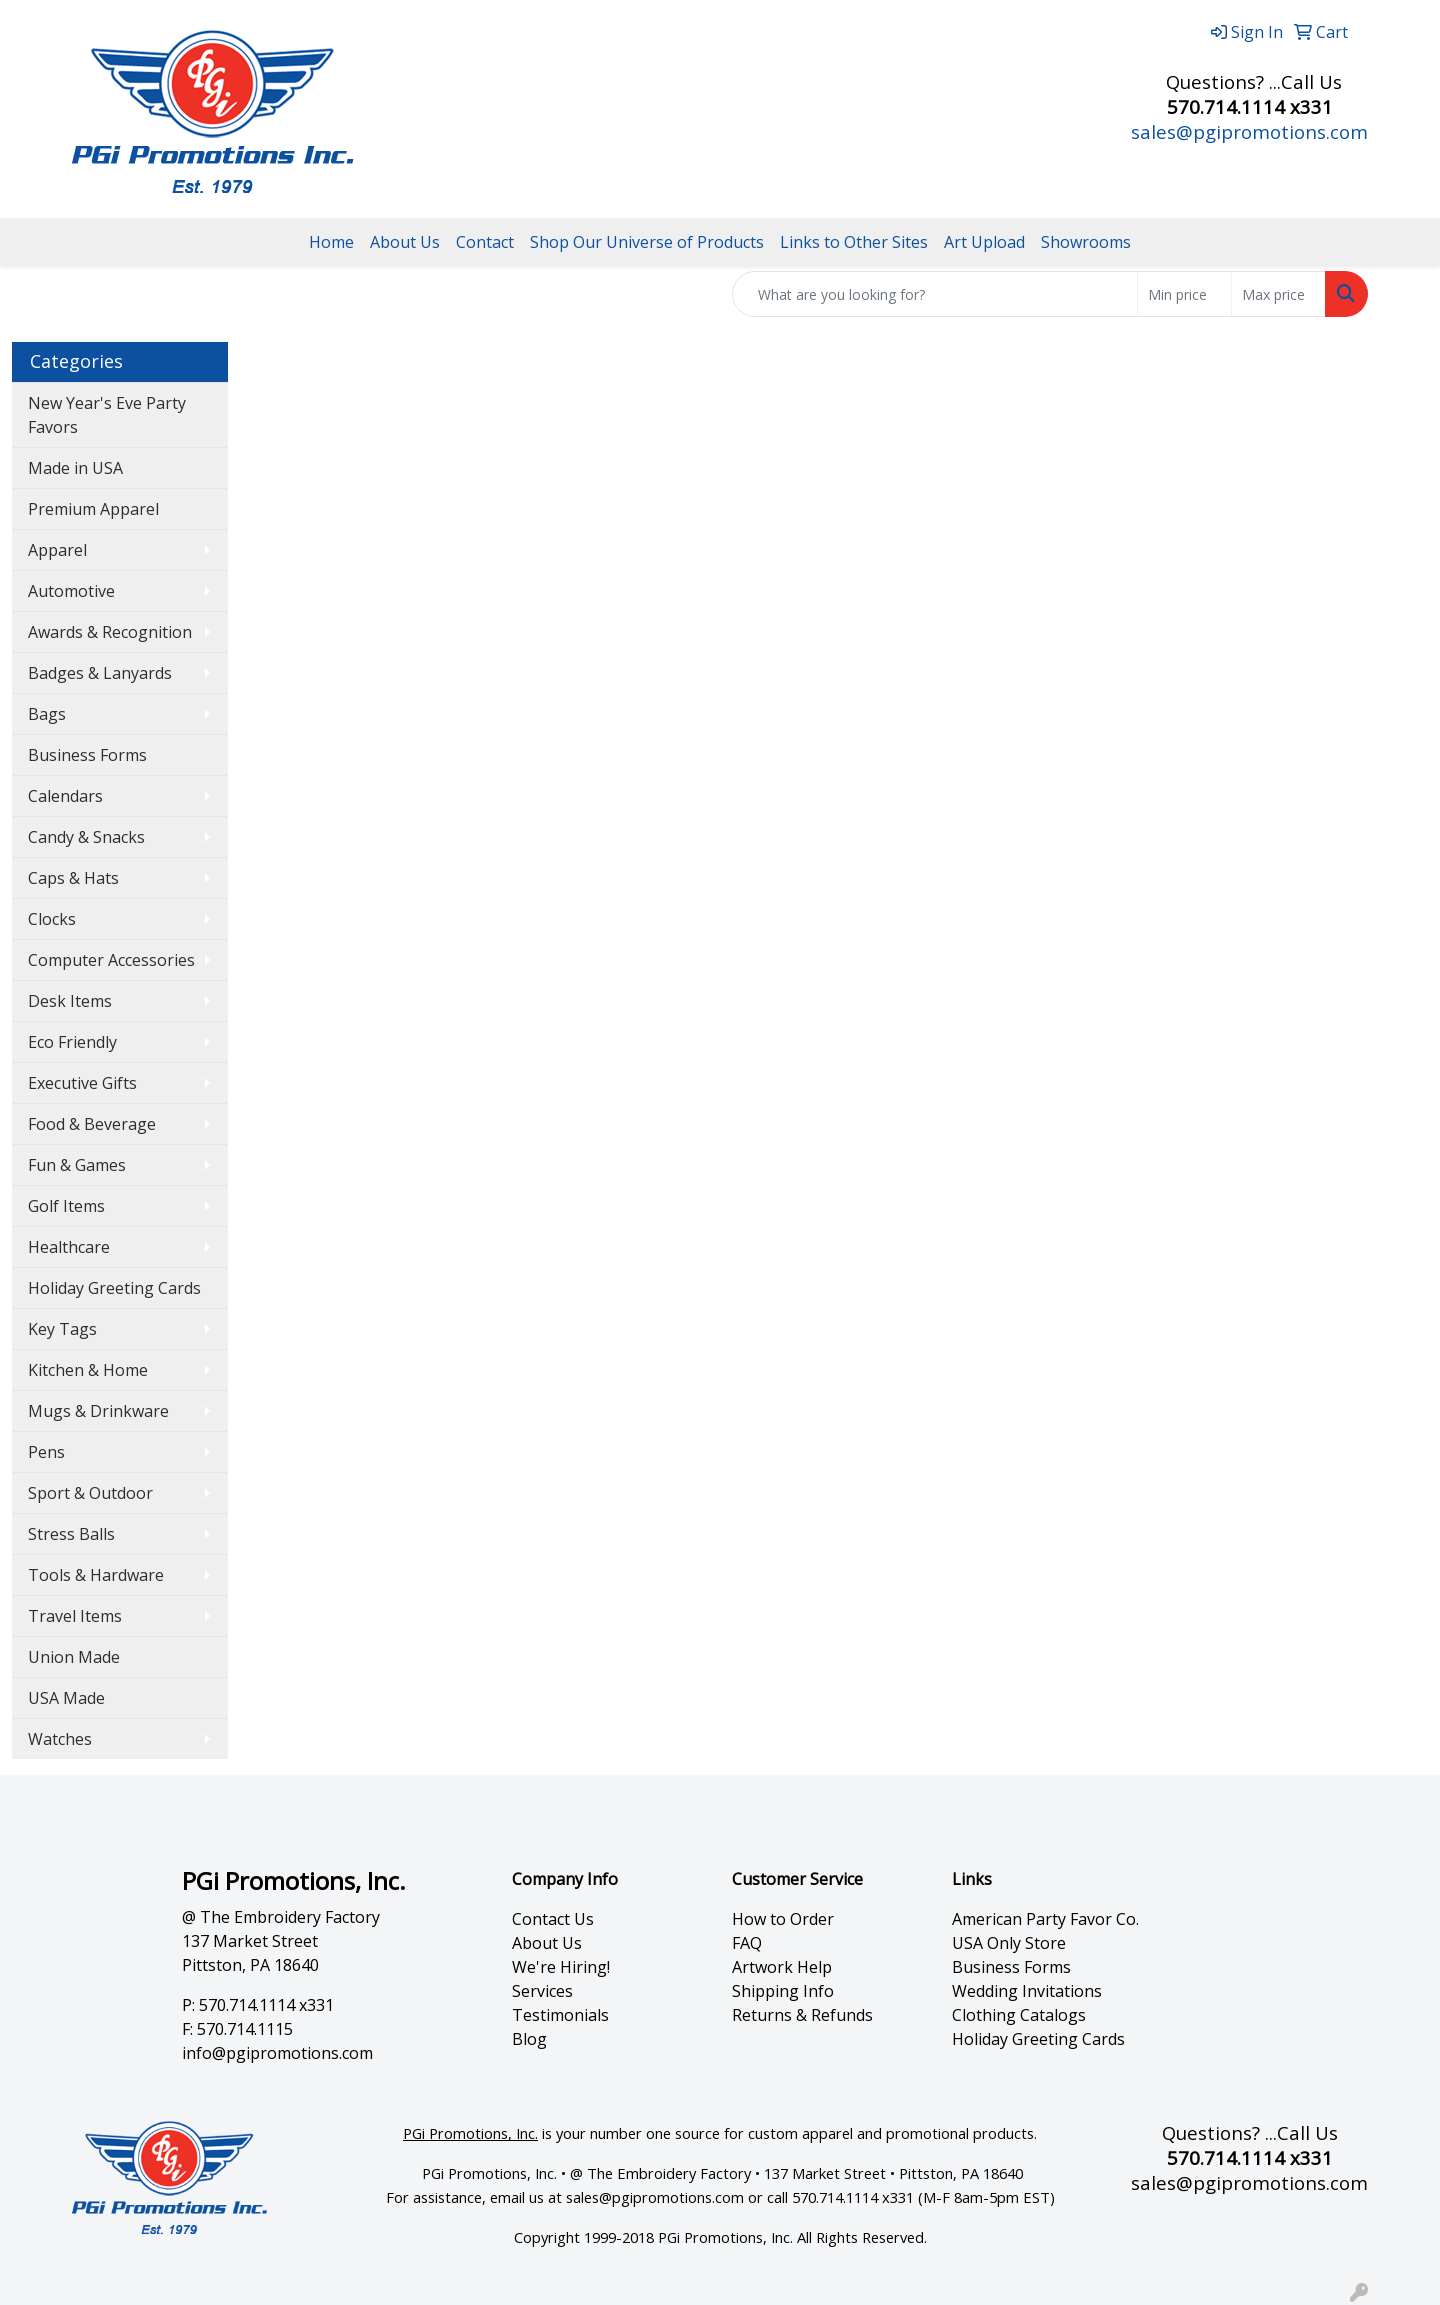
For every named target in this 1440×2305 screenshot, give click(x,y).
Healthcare (69, 1247)
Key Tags (62, 1329)
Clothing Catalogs (1019, 2015)
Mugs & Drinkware (98, 1411)
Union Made (74, 1657)
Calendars (65, 796)
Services (542, 1991)
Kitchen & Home (88, 1370)
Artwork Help (782, 1967)
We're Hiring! (561, 1967)
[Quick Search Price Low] (1184, 294)
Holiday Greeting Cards (114, 1288)
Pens (46, 1452)
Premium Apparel (93, 509)
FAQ (747, 1943)
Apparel (57, 550)
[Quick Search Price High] (1278, 294)
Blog (529, 2039)
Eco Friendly (72, 1042)
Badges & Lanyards (100, 673)
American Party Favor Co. (1045, 1919)
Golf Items (66, 1206)
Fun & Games (77, 1165)
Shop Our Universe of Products (647, 242)
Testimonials (560, 2015)
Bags (47, 714)
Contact (485, 242)
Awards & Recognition (110, 632)
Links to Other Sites (854, 242)
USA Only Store (1009, 1943)
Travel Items (75, 1616)
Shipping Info (783, 1991)
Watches (60, 1739)
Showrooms (1086, 242)
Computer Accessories (111, 960)
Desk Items (70, 1001)
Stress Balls (71, 1534)
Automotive (71, 591)
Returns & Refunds (802, 2015)
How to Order (783, 1919)
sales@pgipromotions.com (1249, 131)
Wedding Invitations (1027, 1991)
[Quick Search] (935, 294)
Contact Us (553, 1919)
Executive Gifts (82, 1083)
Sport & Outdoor (90, 1493)
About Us (405, 242)
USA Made (66, 1698)
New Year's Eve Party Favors (107, 415)
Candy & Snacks (86, 837)
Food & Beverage (92, 1124)
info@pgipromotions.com (277, 2053)
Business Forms (87, 755)
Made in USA (75, 468)
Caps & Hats (73, 878)
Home (331, 242)
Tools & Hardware (96, 1575)
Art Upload (984, 242)
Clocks (52, 919)
